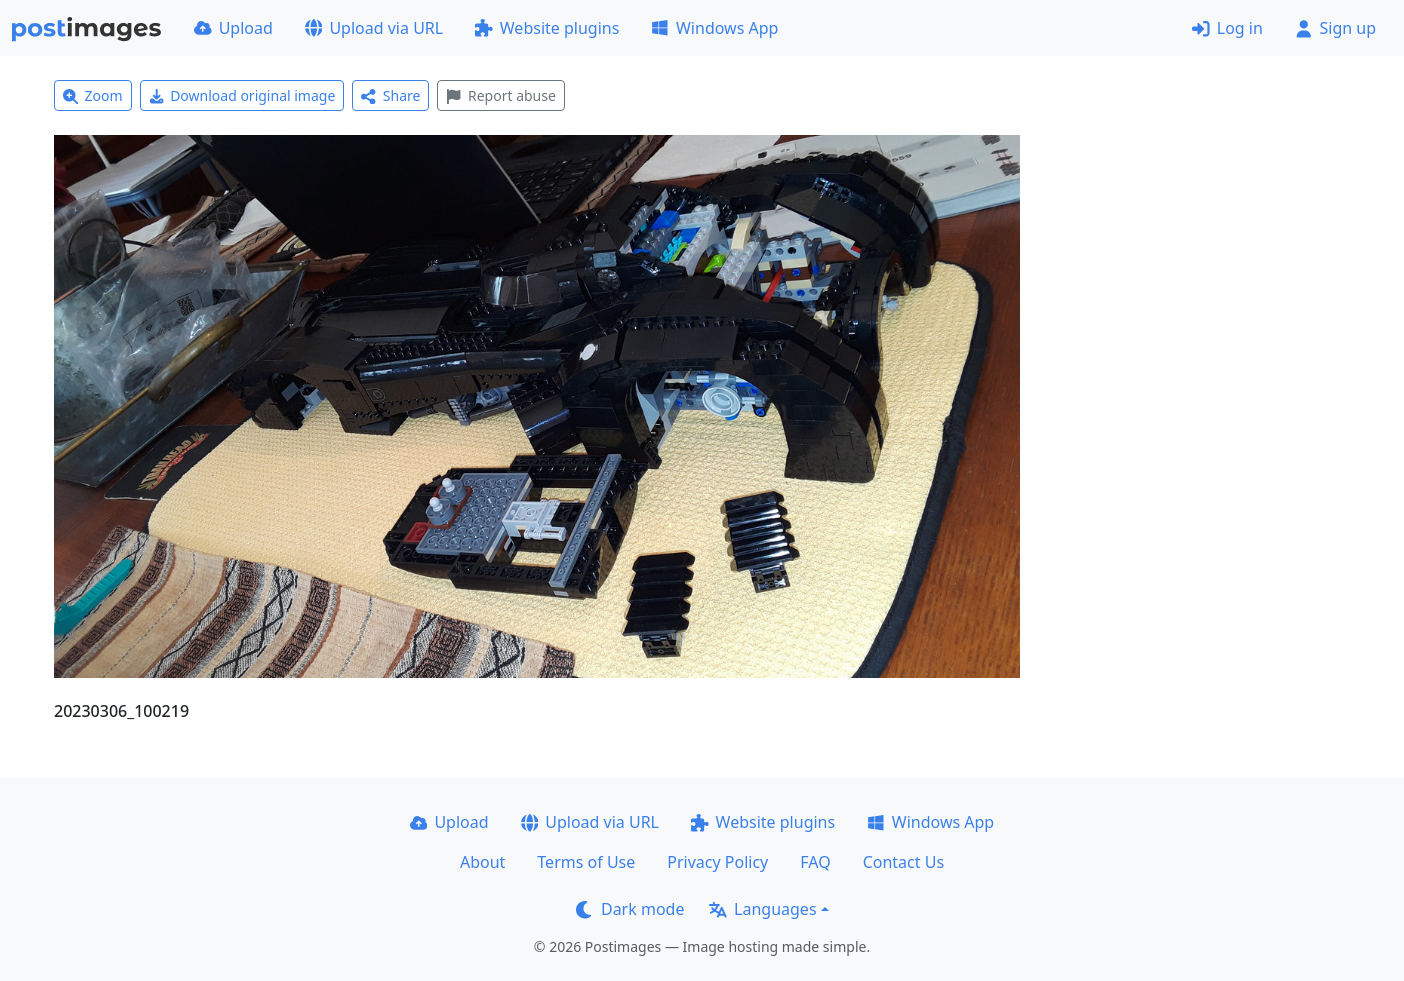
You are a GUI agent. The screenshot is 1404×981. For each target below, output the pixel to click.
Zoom (93, 95)
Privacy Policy (717, 862)
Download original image (242, 95)
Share (390, 95)
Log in (1227, 28)
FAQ (815, 862)
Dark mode (630, 909)
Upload (233, 28)
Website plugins (547, 28)
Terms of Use (586, 862)
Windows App (714, 28)
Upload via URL (374, 28)
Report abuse (500, 95)
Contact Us (903, 862)
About (482, 862)
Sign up (1335, 28)
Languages (762, 909)
